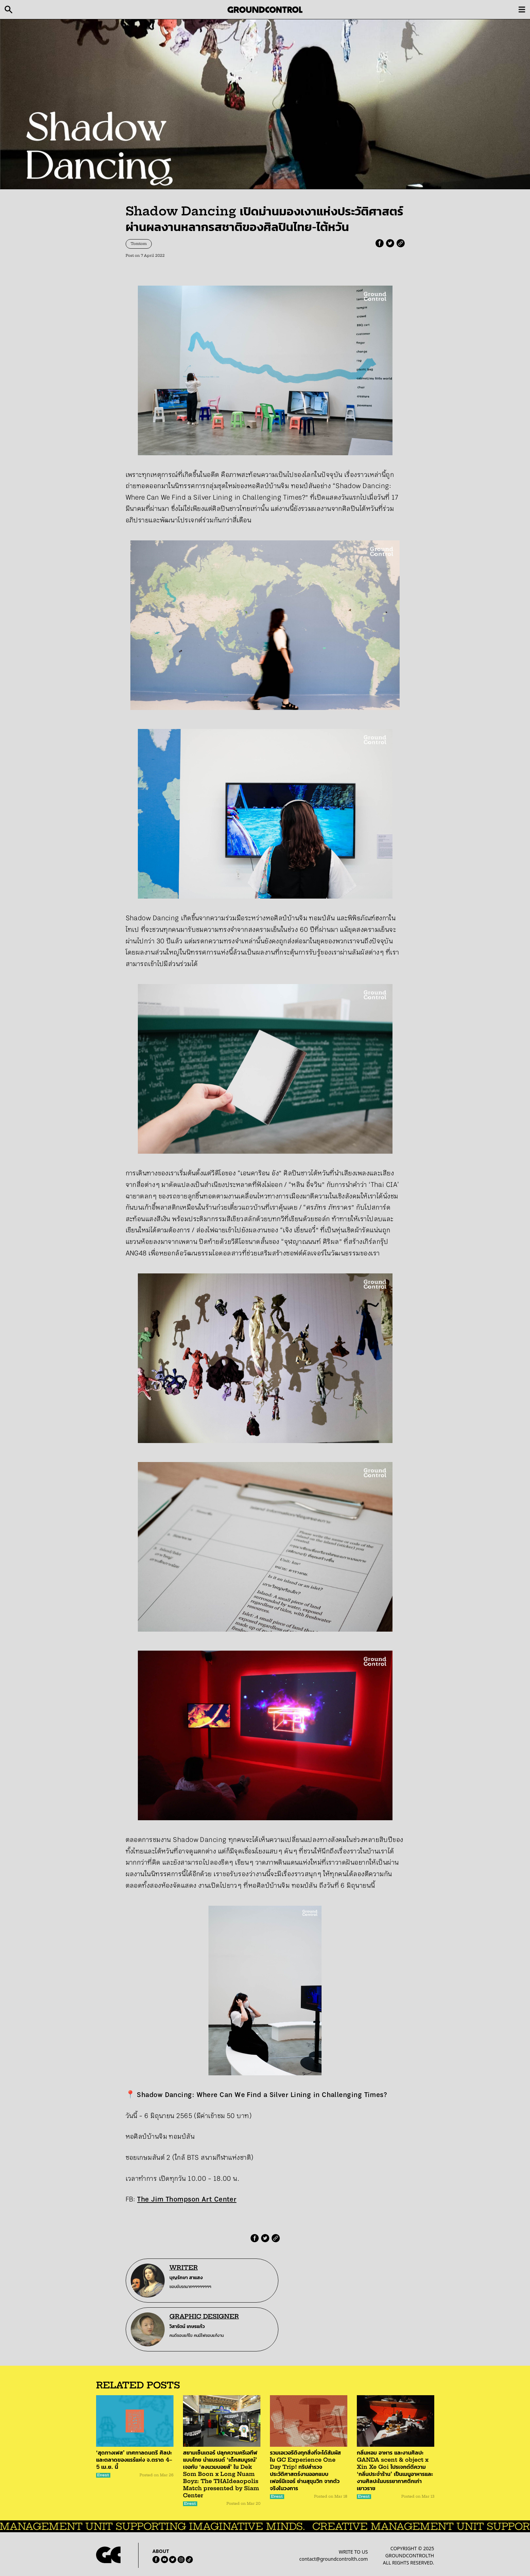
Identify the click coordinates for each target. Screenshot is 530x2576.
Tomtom (139, 244)
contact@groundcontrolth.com (333, 2559)
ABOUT (160, 2551)
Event (103, 2475)
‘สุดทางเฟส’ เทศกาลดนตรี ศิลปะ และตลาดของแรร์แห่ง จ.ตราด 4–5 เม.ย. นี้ (134, 2459)
